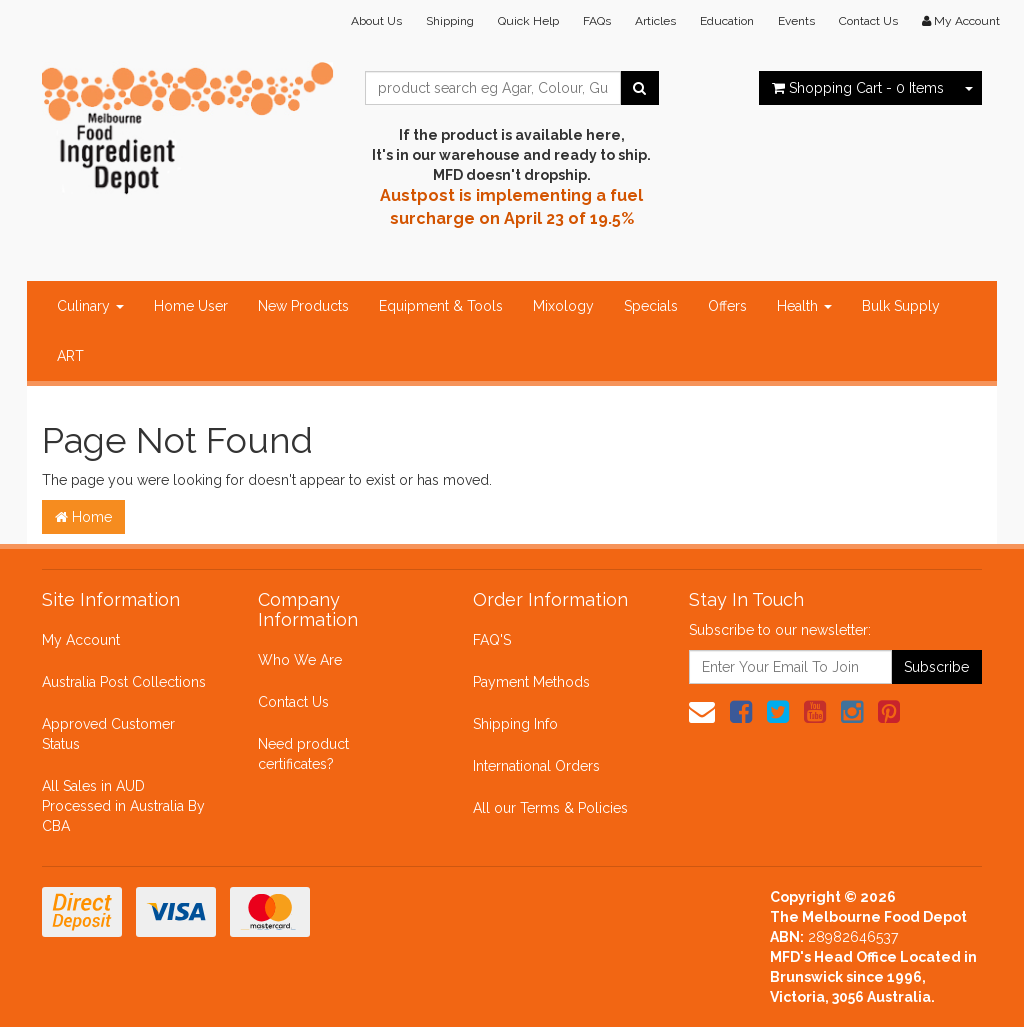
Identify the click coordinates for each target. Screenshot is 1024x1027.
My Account (81, 640)
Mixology (563, 306)
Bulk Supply (901, 306)
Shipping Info (515, 724)
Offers (727, 306)
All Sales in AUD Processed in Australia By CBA (123, 806)
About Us (376, 21)
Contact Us (868, 21)
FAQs (597, 21)
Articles (655, 21)
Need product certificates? (303, 754)
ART (70, 356)
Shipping (450, 21)
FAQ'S (492, 640)
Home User (191, 306)
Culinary (90, 306)
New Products (303, 306)
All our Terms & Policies (550, 808)
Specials (651, 306)
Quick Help (528, 21)
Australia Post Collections (124, 682)
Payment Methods (531, 682)
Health (804, 306)
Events (796, 21)
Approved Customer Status (108, 734)
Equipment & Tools (441, 306)
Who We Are (300, 660)
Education (727, 21)
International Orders (536, 766)
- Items (858, 88)
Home (83, 517)
